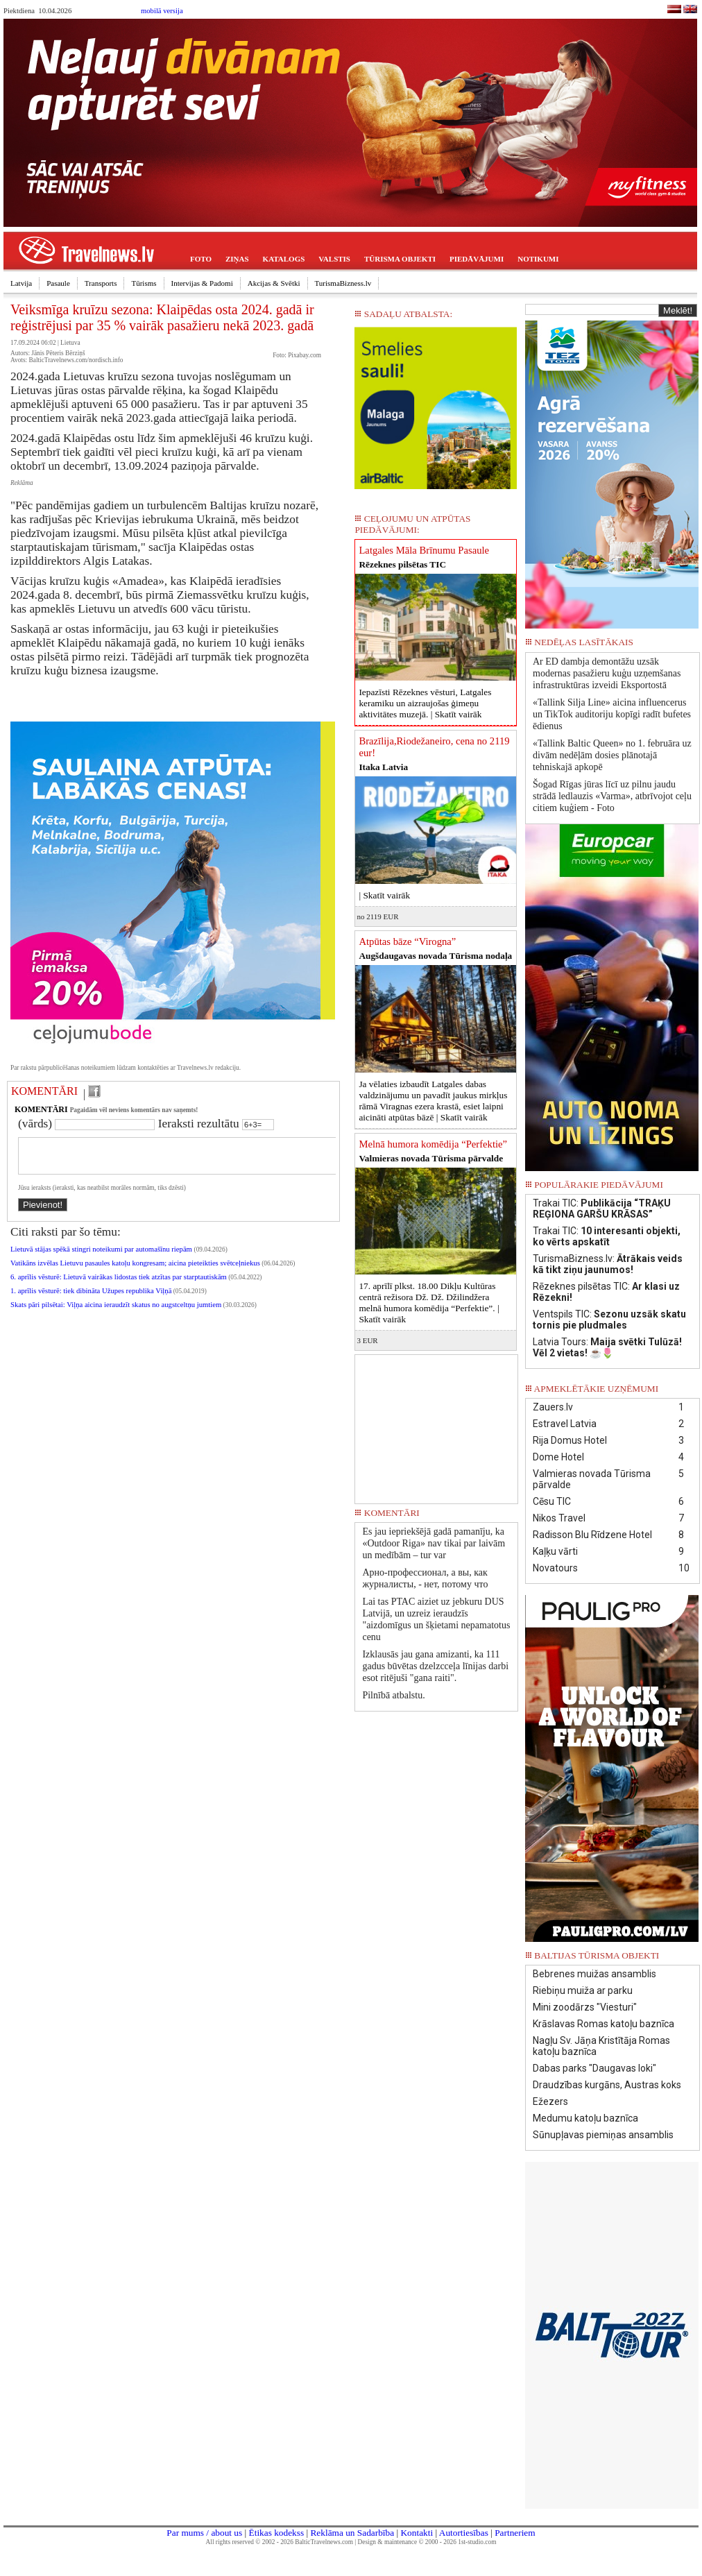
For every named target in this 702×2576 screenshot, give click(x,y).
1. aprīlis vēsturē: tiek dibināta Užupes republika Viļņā (90, 1299)
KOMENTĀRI (44, 1091)
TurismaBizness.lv (343, 283)
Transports (101, 283)
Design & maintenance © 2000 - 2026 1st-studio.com (427, 2542)
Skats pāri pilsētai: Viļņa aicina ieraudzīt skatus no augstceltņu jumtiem (115, 1313)
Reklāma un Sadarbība (352, 2532)
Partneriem (515, 2532)
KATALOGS (284, 259)
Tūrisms (143, 283)
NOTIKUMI (537, 259)
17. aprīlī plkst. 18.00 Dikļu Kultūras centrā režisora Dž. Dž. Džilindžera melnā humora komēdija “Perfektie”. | (429, 1302)
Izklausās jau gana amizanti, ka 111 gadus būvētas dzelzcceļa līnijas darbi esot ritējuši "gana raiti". (435, 1666)
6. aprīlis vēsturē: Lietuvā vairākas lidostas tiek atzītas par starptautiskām (118, 1285)
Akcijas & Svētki (274, 283)
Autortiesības (463, 2532)
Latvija (21, 283)
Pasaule (58, 283)
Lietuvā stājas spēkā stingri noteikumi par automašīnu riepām (102, 1257)
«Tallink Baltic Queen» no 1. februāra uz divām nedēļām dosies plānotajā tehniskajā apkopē (612, 755)
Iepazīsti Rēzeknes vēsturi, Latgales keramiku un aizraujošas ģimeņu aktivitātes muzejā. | (425, 703)
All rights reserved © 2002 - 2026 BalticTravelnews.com (279, 2542)
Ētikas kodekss (277, 2532)
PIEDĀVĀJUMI (477, 259)
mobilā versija (162, 11)
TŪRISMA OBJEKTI (400, 259)
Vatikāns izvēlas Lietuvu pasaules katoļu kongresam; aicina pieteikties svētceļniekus (135, 1271)
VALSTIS (334, 259)
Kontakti (416, 2532)
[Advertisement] (436, 1424)
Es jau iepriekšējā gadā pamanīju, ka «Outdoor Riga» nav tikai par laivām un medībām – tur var (433, 1543)
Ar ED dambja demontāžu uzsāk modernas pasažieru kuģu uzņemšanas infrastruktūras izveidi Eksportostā (606, 673)
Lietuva (70, 342)
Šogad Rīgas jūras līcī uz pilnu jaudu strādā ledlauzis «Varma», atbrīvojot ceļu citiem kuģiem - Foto (612, 796)
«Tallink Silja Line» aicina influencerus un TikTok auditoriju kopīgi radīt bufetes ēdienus (612, 714)
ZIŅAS (237, 259)
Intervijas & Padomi (202, 283)
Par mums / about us (204, 2532)
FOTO (201, 259)
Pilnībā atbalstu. (393, 1695)
